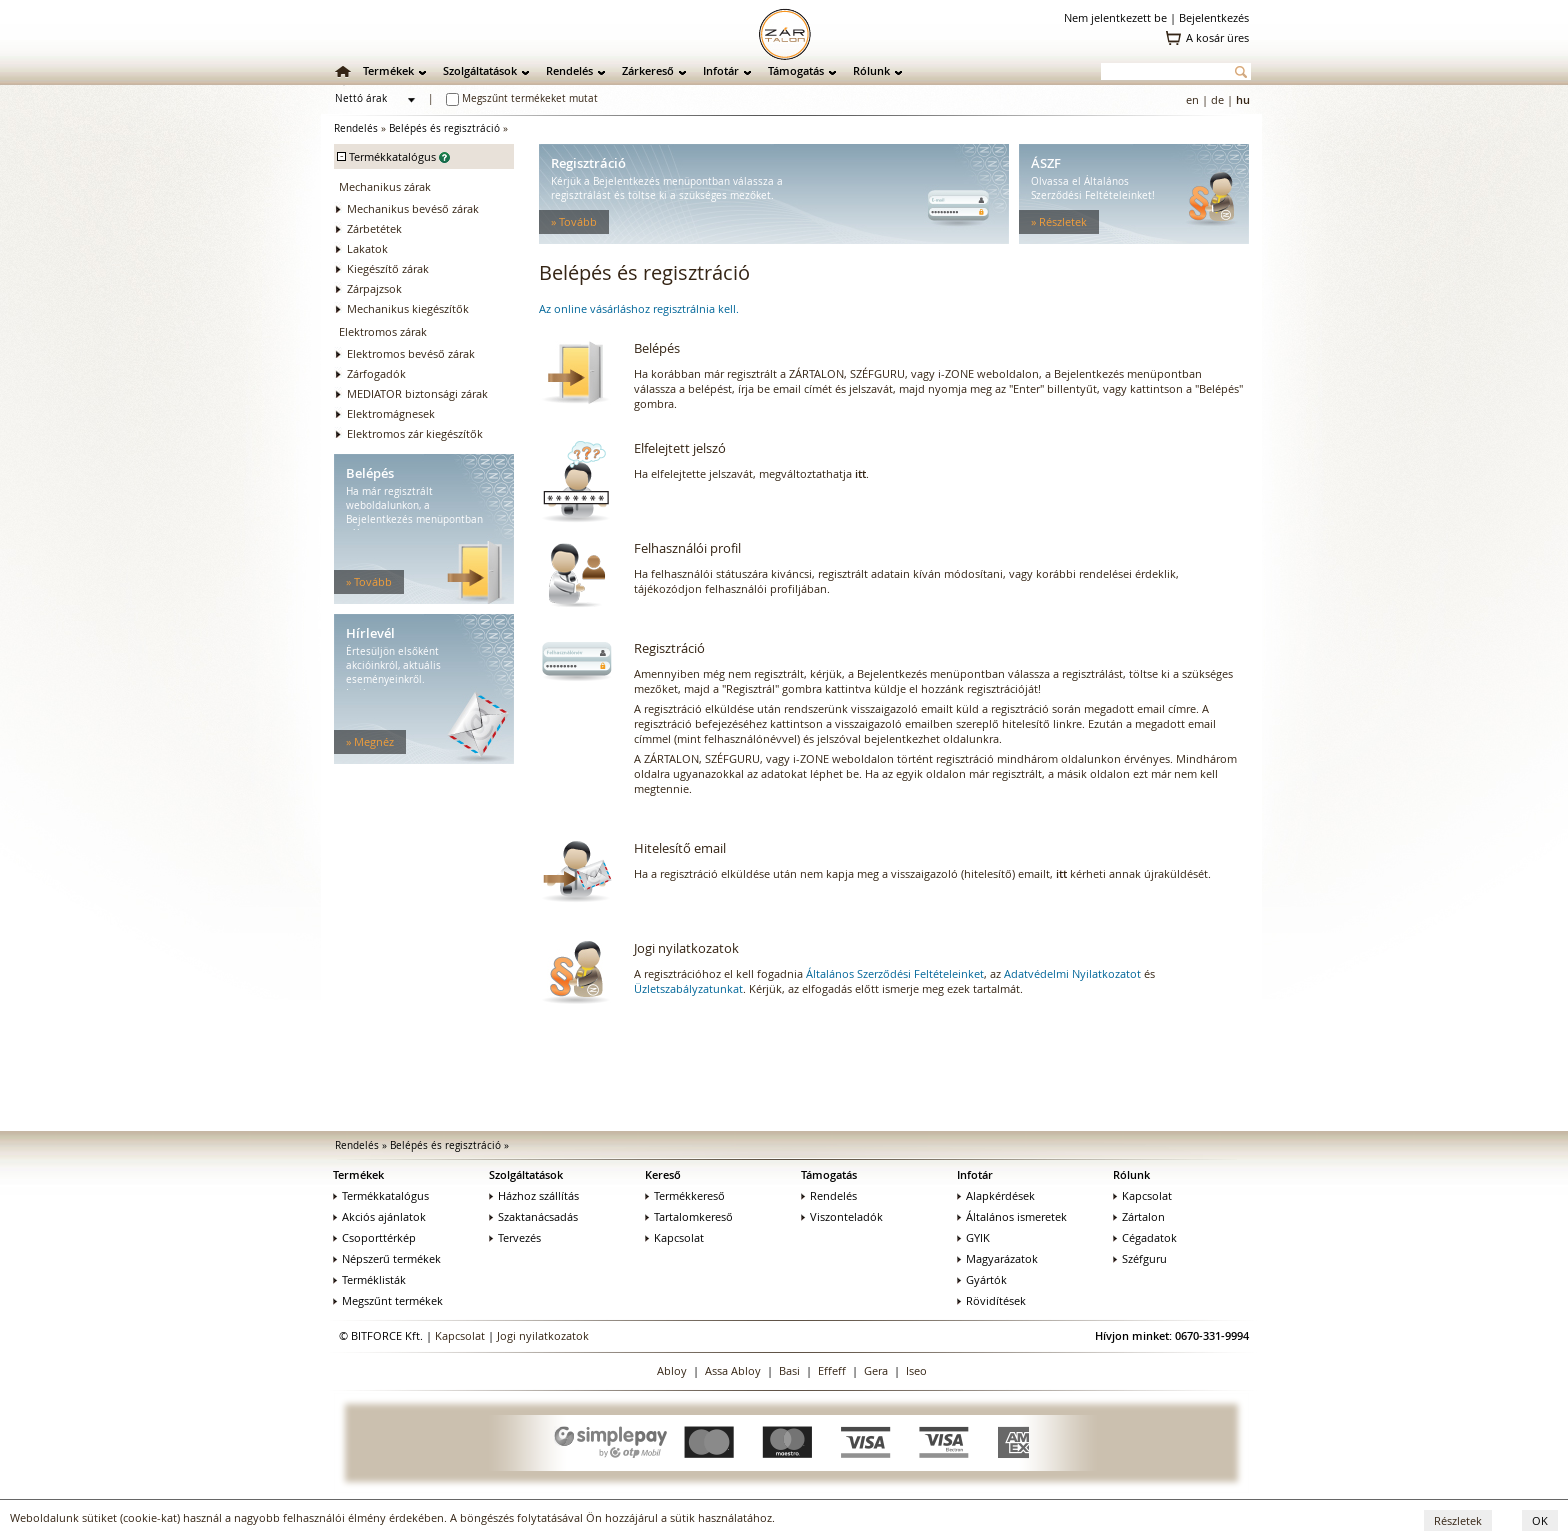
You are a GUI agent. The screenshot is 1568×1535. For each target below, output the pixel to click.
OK (1540, 1520)
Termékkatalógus (381, 1195)
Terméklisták (369, 1279)
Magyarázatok (997, 1258)
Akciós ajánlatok (379, 1216)
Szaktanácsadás (533, 1216)
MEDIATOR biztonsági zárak (417, 393)
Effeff (832, 1370)
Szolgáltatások (480, 70)
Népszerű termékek (387, 1258)
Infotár (721, 70)
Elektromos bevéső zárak (411, 353)
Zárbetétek (374, 228)
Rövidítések (991, 1300)
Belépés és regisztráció (444, 128)
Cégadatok (1145, 1237)
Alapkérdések (996, 1195)
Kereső (663, 1174)
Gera (876, 1370)
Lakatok (367, 248)
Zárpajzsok (374, 288)
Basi (789, 1370)
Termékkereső (685, 1195)
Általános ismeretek (1012, 1216)
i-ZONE (811, 758)
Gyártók (982, 1279)
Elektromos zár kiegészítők (415, 433)
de (1217, 99)
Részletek (1458, 1520)
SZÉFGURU (732, 758)
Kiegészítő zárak (388, 268)
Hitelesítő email (680, 848)
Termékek (388, 70)
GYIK (973, 1237)
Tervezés (515, 1237)
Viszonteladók (842, 1216)
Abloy (672, 1370)
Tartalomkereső (689, 1216)
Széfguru (1140, 1258)
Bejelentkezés (1214, 17)
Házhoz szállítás (534, 1195)
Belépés (657, 348)
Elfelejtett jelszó (680, 448)
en (1192, 99)
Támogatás (796, 70)
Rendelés (569, 70)
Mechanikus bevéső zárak (413, 208)
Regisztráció (669, 648)
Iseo (916, 1370)
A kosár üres (1217, 37)
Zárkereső (648, 70)
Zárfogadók (376, 373)
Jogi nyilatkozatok (686, 948)
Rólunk (871, 70)
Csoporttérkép (374, 1237)
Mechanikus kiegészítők (408, 308)
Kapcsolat (674, 1237)
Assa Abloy (733, 1370)
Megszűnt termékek (388, 1300)
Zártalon (1139, 1216)
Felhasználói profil (687, 548)
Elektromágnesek (391, 413)
